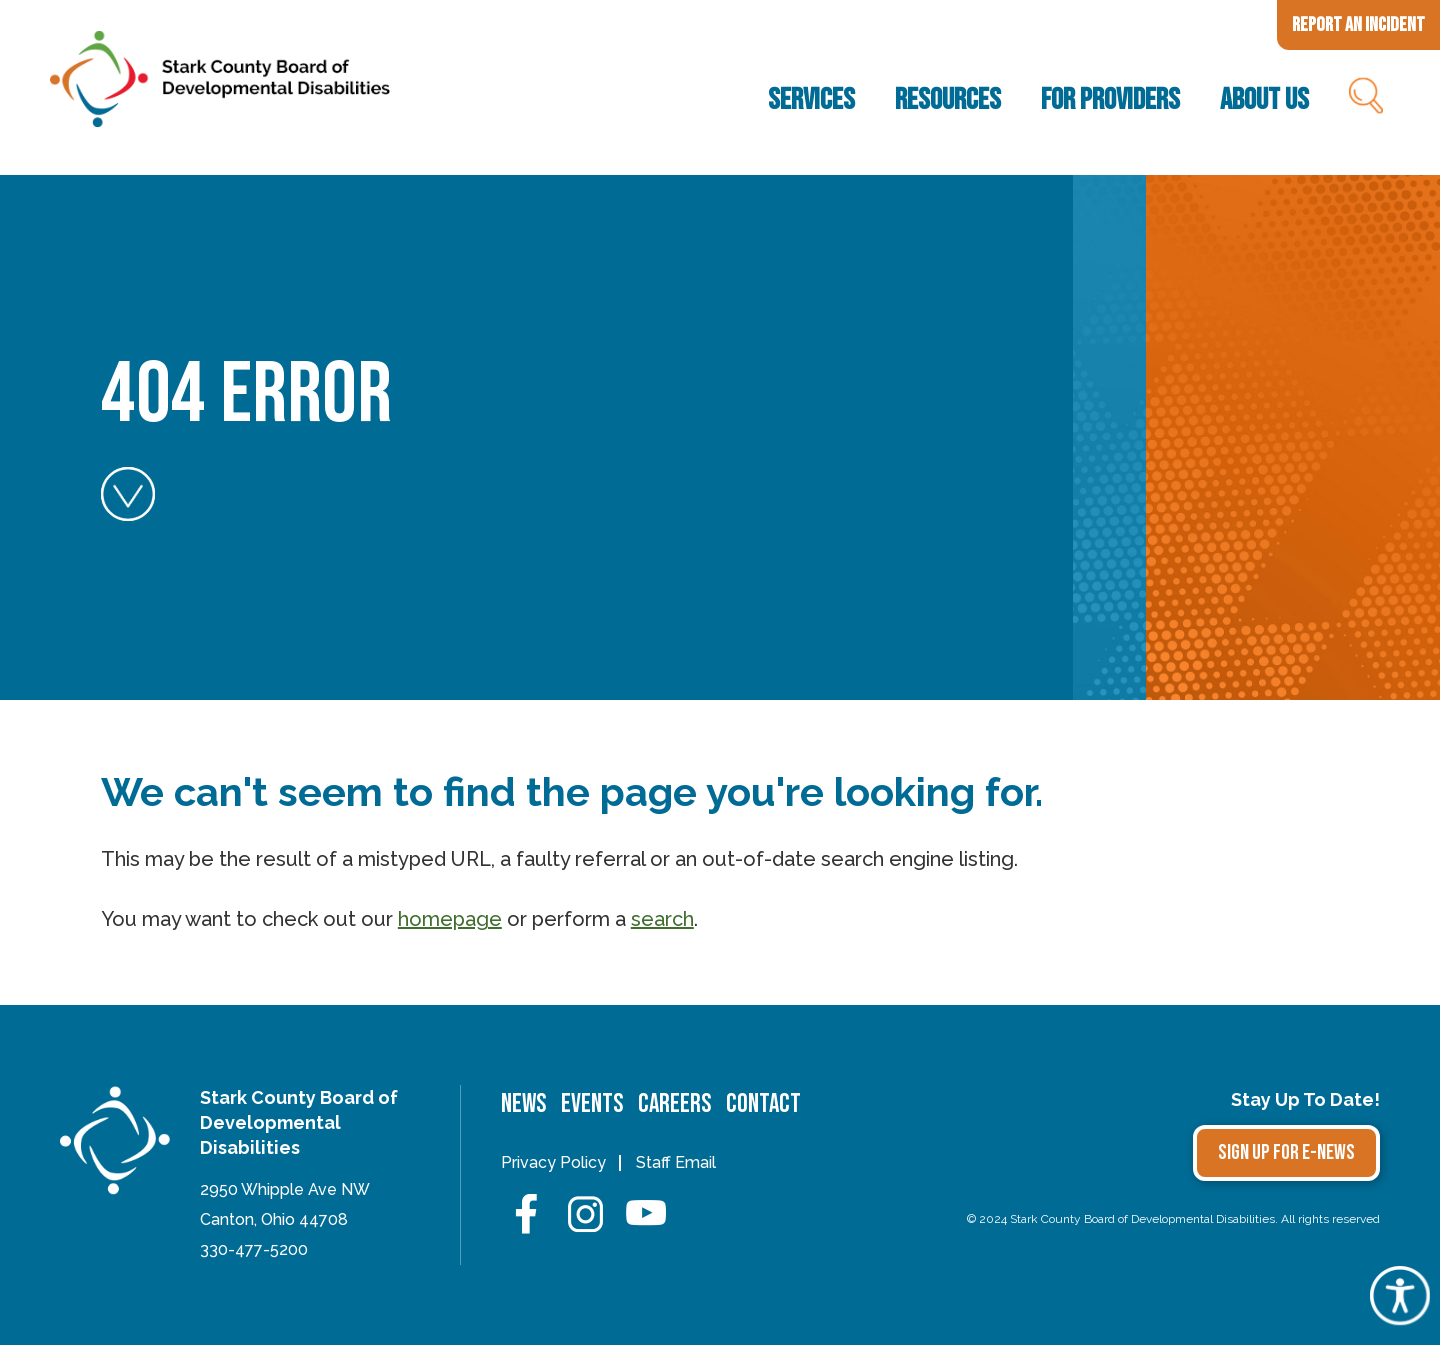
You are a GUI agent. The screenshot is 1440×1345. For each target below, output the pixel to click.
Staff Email (676, 1162)
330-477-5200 (254, 1249)
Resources (948, 100)
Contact (763, 1104)
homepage (450, 919)
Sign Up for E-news (1286, 1152)
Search (1364, 100)
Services (811, 100)
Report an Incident (1358, 25)
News (523, 1104)
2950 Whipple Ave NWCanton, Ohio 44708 (285, 1204)
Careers (674, 1104)
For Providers (1110, 100)
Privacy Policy (553, 1162)
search (662, 919)
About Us (1264, 100)
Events (592, 1104)
